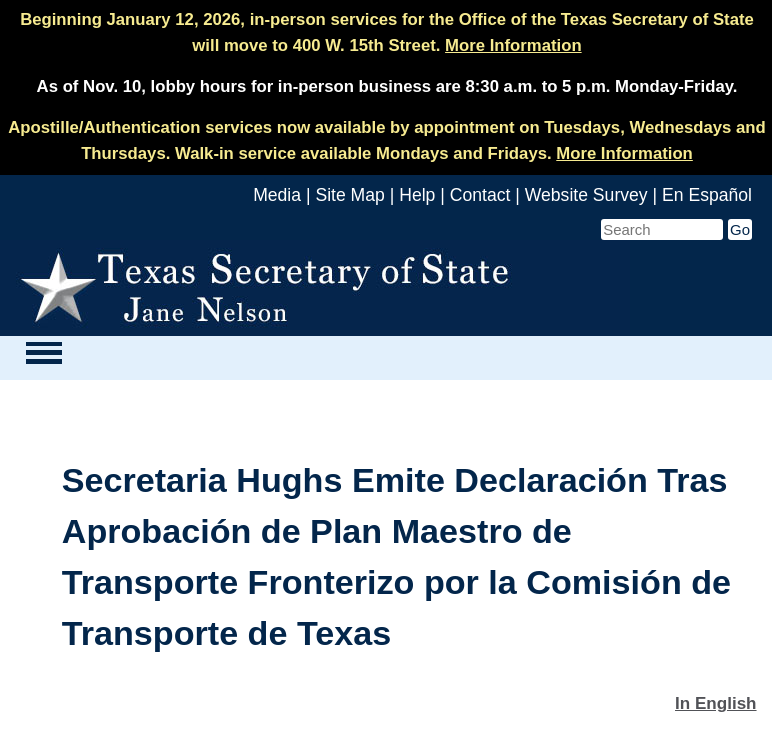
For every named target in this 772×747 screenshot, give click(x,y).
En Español (707, 195)
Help (417, 195)
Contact (480, 195)
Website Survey (586, 195)
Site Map (349, 195)
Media (277, 195)
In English (716, 703)
